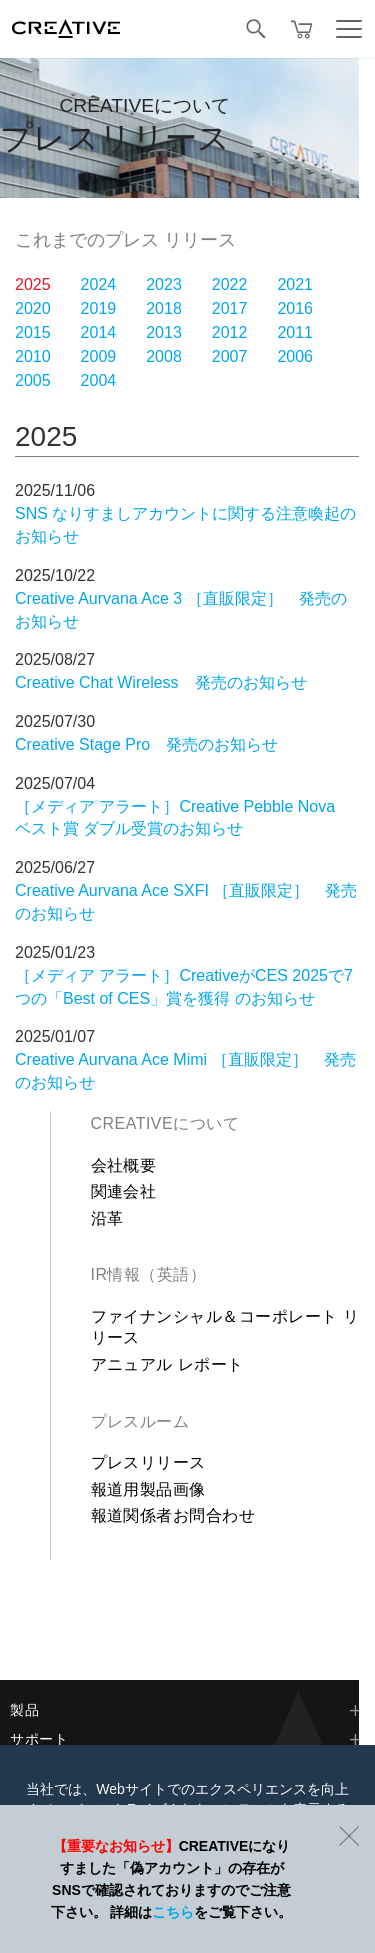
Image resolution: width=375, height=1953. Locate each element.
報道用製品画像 (148, 1489)
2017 (230, 308)
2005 (33, 380)
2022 (230, 284)
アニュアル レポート (167, 1364)
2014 (99, 332)
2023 (164, 284)
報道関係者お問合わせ (173, 1515)
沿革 (107, 1218)
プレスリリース (148, 1462)
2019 (99, 308)
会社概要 (124, 1165)
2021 (295, 284)
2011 (295, 332)
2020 (33, 308)
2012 (230, 332)
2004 (99, 380)
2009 (99, 356)
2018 (164, 308)
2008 (164, 356)
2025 (33, 284)
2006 (295, 356)
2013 (164, 332)
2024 (99, 284)
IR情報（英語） (149, 1274)
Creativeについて (165, 1123)
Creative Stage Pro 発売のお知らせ (146, 744)
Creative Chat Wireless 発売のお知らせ (161, 682)
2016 (295, 308)
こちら (173, 1912)
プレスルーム (140, 1421)
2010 (33, 356)
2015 (33, 332)
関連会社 (124, 1191)
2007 (230, 356)
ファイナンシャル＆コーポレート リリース (225, 1327)
